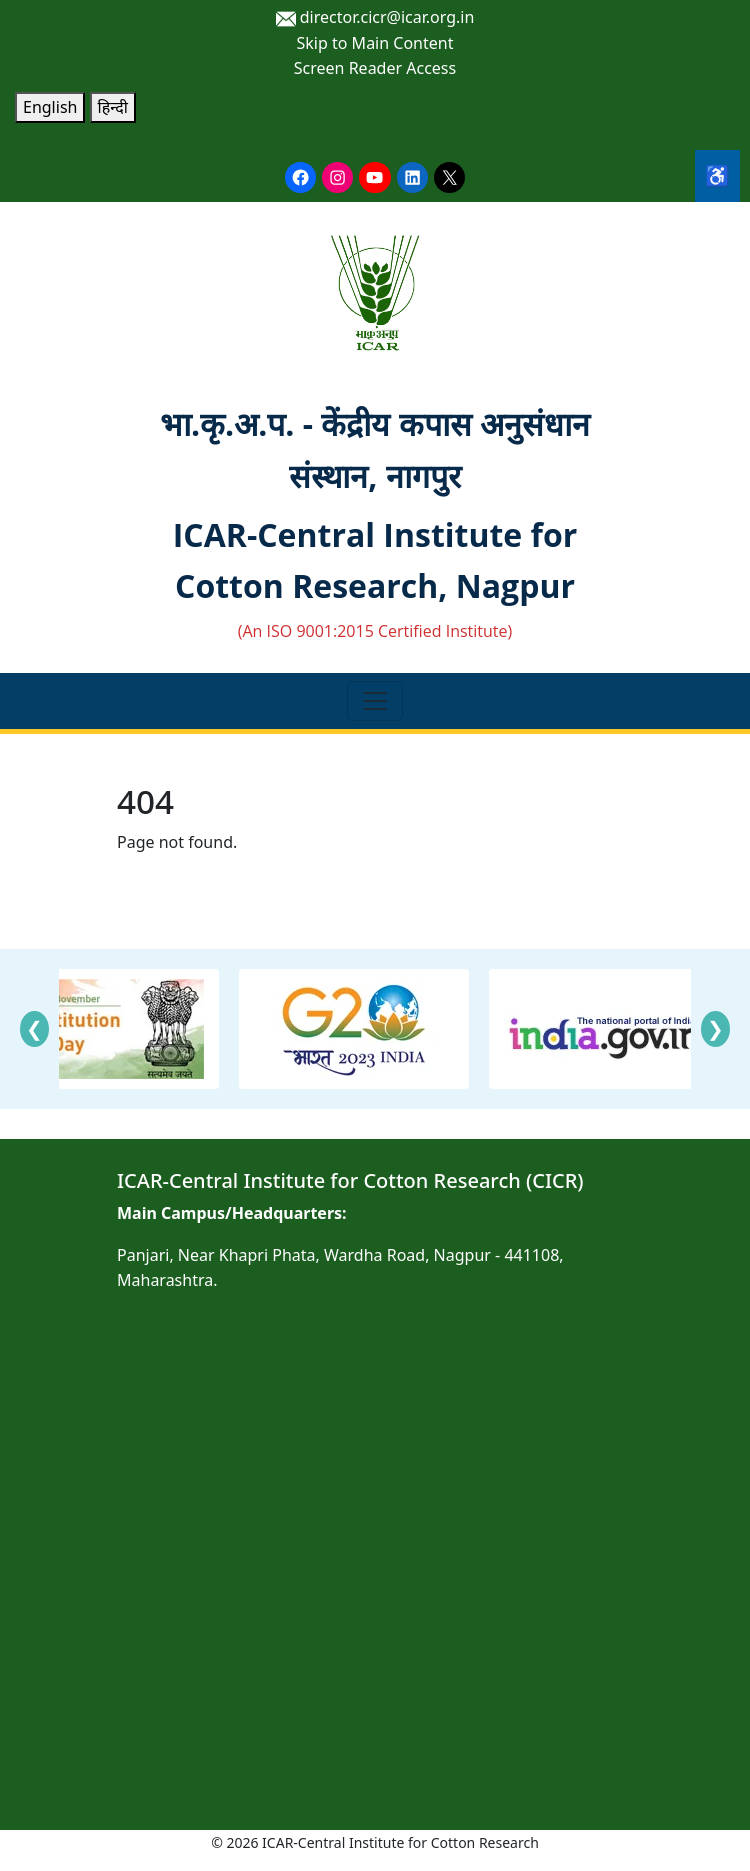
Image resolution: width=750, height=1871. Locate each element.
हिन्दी (113, 107)
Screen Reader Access (375, 68)
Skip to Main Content (375, 43)
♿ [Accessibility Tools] (717, 175)
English (50, 107)
